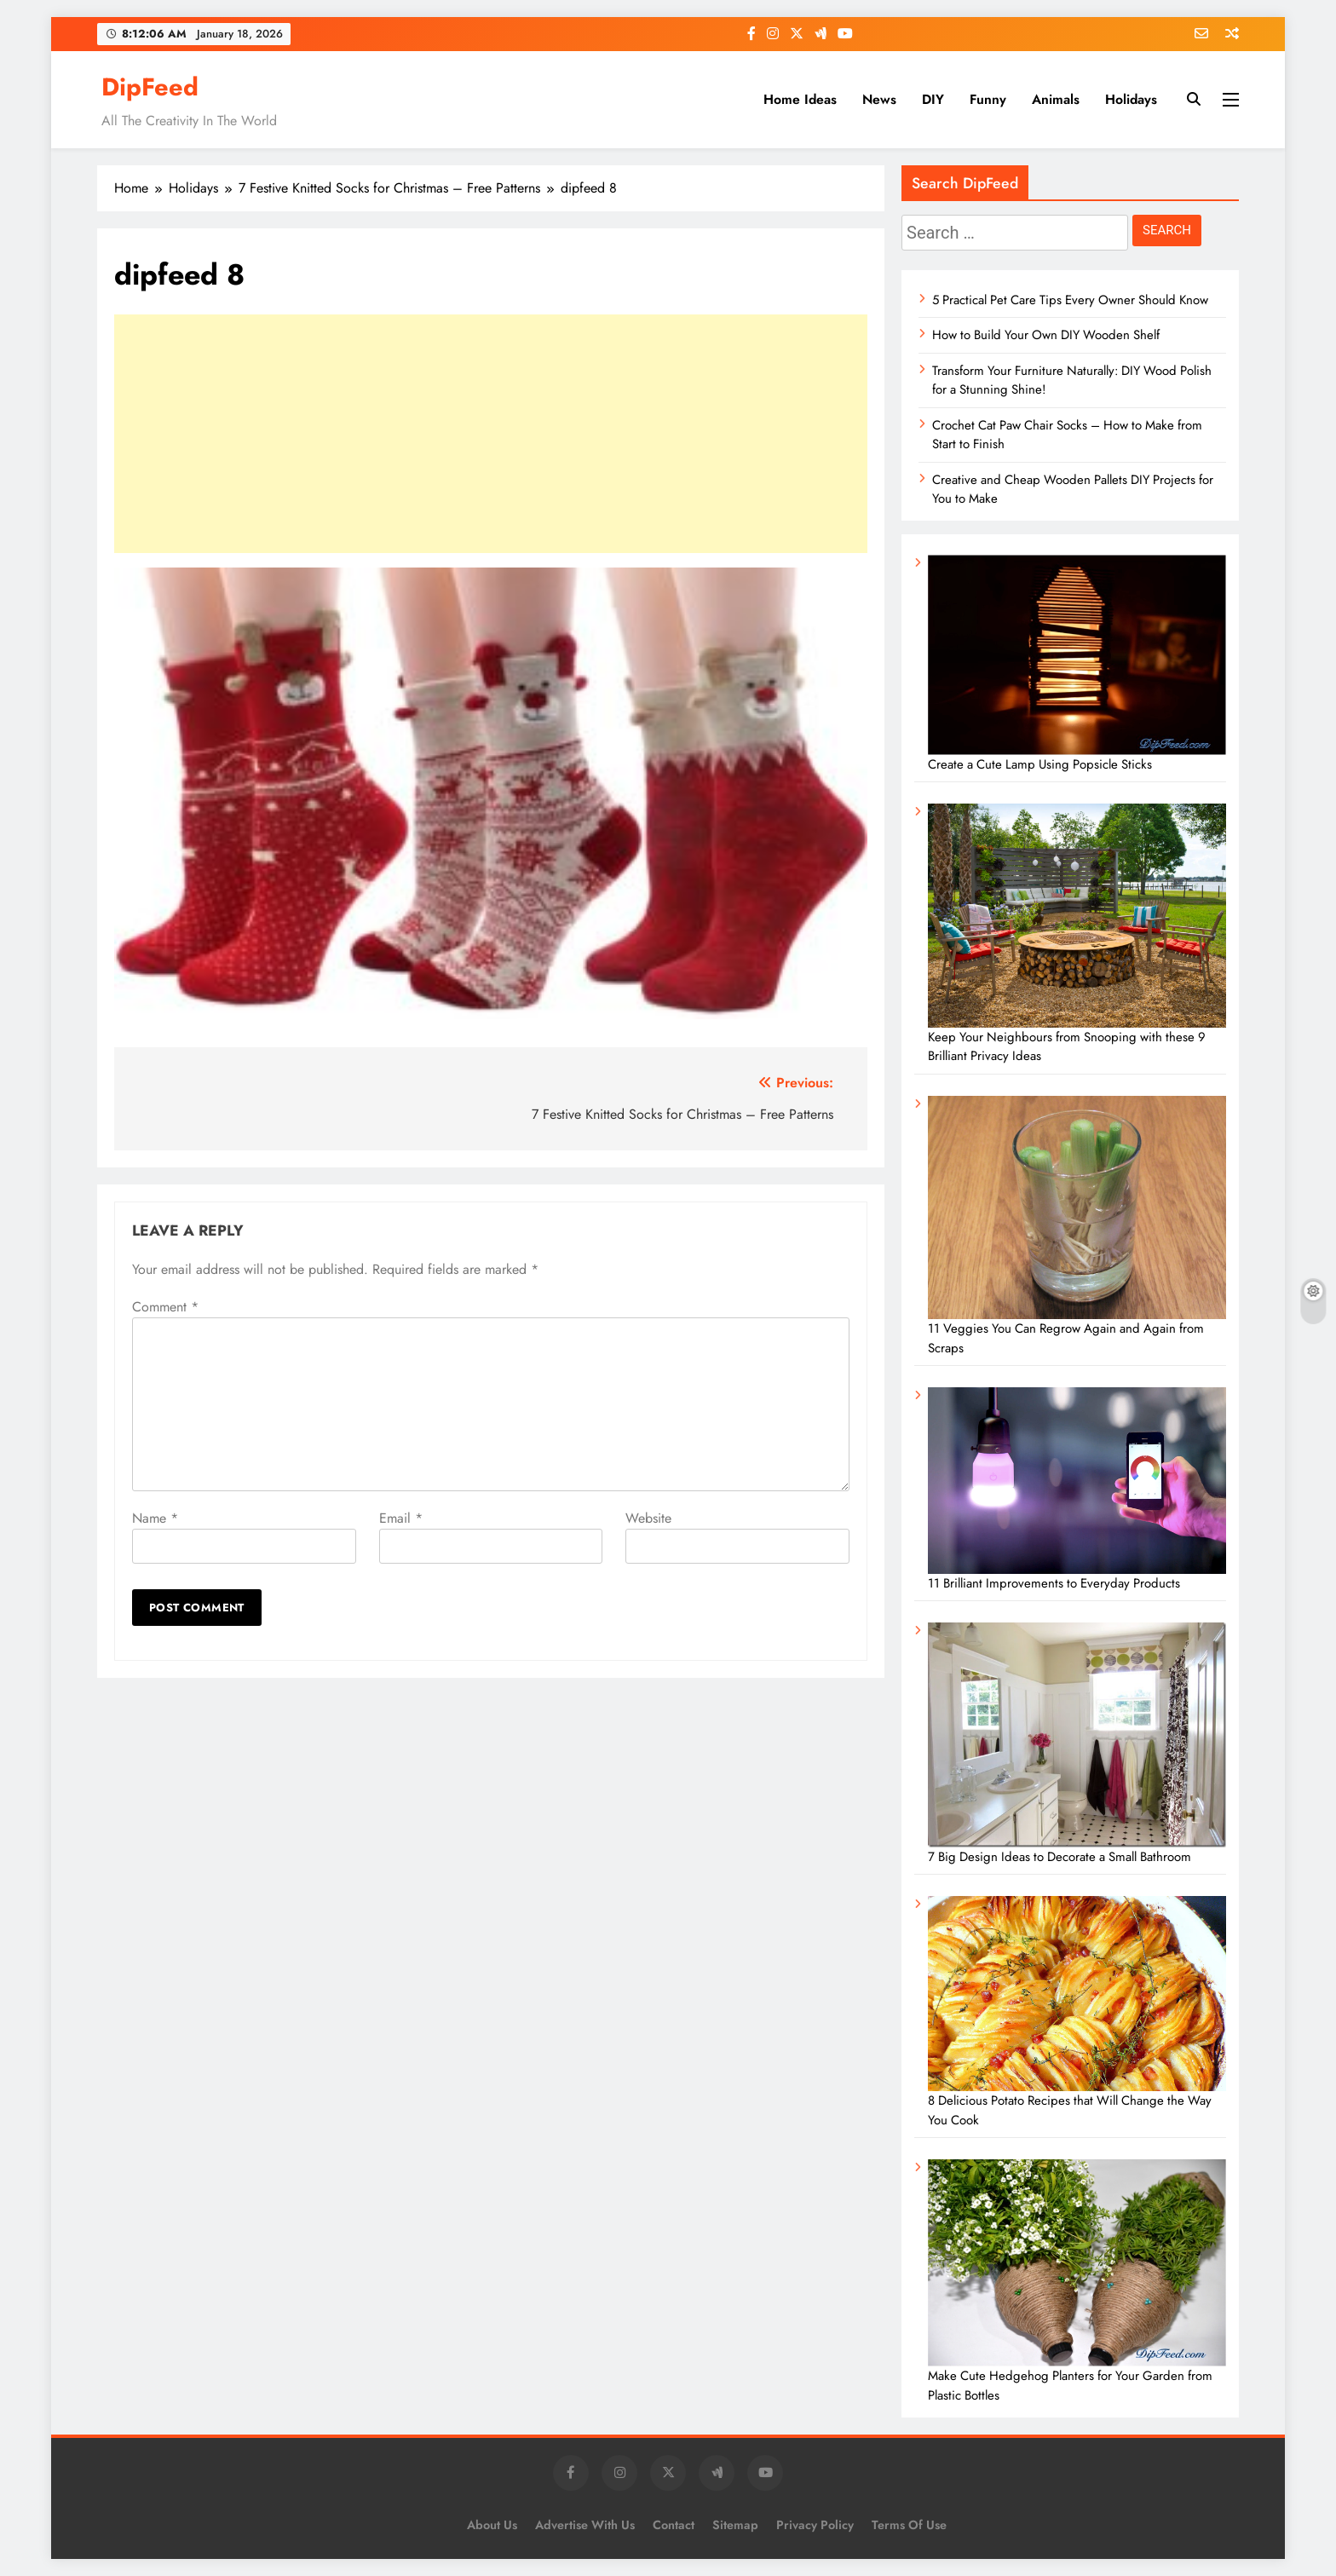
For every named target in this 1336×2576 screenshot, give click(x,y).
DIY (933, 99)
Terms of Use (909, 2524)
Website (648, 1518)
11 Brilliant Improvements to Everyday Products (1054, 1583)
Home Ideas (800, 99)
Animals (1056, 99)
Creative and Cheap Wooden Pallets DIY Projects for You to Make (1072, 489)
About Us (492, 2524)
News (879, 99)
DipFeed (150, 87)
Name (155, 1518)
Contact (673, 2524)
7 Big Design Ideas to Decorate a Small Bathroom (1059, 1856)
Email (401, 1518)
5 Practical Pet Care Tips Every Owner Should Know (1070, 300)
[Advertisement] (490, 433)
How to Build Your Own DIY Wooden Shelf (1046, 335)
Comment (165, 1307)
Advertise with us (585, 2524)
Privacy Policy (815, 2524)
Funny (988, 99)
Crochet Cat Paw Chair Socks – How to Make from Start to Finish (1067, 434)
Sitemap (735, 2524)
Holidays (1131, 99)
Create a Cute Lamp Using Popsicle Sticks (1040, 764)
